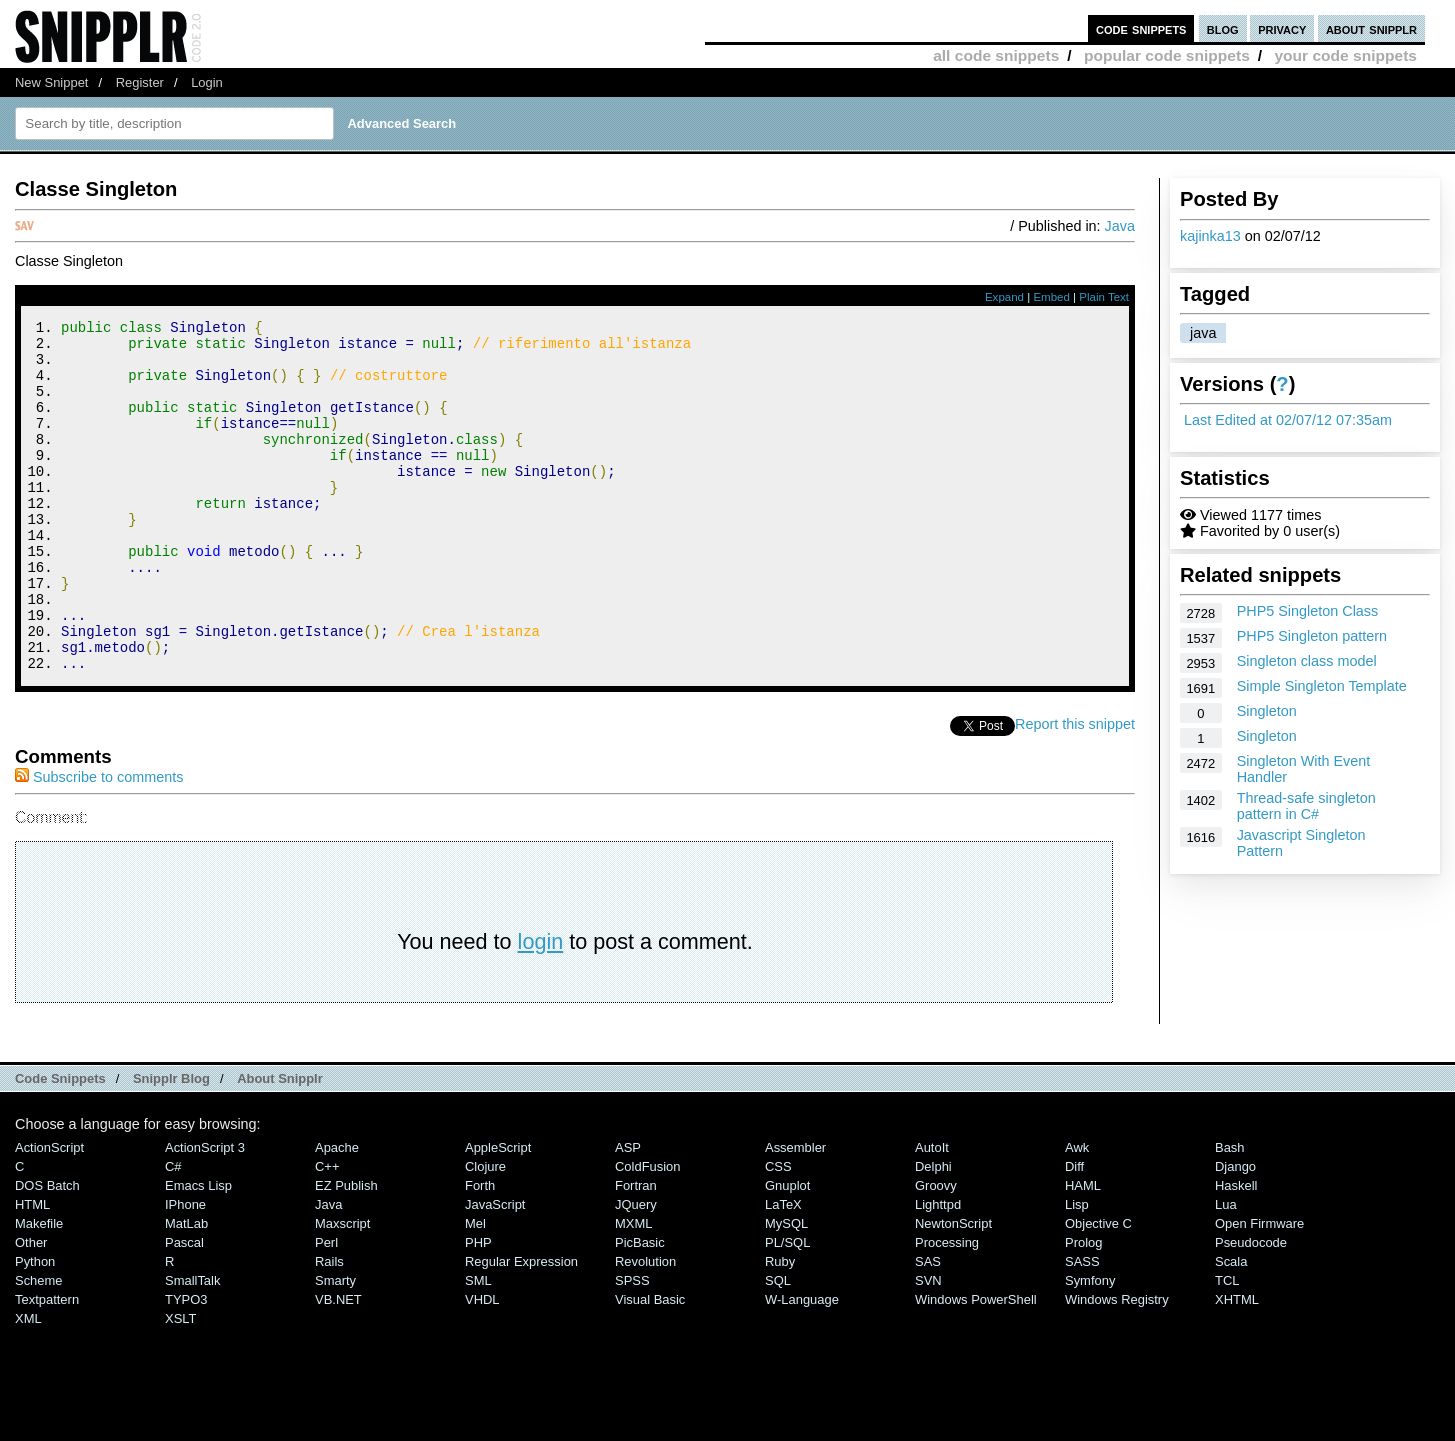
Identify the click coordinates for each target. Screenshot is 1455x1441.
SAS (928, 1327)
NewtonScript (953, 1289)
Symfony (1090, 1346)
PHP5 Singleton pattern (1312, 636)
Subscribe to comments (99, 843)
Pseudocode (1251, 1308)
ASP (628, 1213)
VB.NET (338, 1365)
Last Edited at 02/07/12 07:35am (1288, 420)
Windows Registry (1117, 1365)
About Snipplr (280, 1144)
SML (478, 1346)
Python (35, 1327)
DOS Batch (47, 1251)
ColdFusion (648, 1232)
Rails (329, 1327)
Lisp (1077, 1270)
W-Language (802, 1365)
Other (31, 1308)
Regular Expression (521, 1327)
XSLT (180, 1384)
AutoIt (932, 1213)
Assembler (795, 1213)
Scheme (39, 1346)
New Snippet (51, 82)
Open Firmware (1259, 1289)
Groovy (936, 1251)
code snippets (1141, 28)
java (1203, 333)
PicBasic (640, 1308)
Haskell (1236, 1251)
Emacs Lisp (198, 1251)
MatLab (186, 1289)
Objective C (1098, 1289)
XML (28, 1384)
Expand (1004, 297)
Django (1235, 1232)
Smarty (335, 1346)
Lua (1226, 1270)
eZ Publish (346, 1251)
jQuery (636, 1270)
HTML (32, 1270)
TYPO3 (186, 1365)
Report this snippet (1075, 790)
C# (173, 1232)
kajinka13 (1210, 236)
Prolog (1083, 1308)
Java (1120, 226)
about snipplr (1371, 28)
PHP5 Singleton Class (1308, 611)
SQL (778, 1346)
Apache (337, 1213)
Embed (1051, 297)
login (541, 1007)
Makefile (39, 1289)
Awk (1077, 1213)
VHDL (482, 1365)
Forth (480, 1251)
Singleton (1267, 711)
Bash (1230, 1213)
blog (1223, 28)
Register (140, 82)
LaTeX (783, 1270)
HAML (1083, 1251)
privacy (1282, 28)
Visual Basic (650, 1365)
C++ (327, 1232)
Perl (326, 1308)
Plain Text (1104, 297)
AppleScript (498, 1213)
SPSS (632, 1346)
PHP (478, 1308)
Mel (475, 1289)
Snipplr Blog (171, 1144)
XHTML (1237, 1365)
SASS (1082, 1327)
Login (207, 82)
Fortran (636, 1251)
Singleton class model (1307, 661)
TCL (1227, 1346)
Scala (1231, 1327)
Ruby (780, 1327)
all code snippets (996, 55)
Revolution (645, 1327)
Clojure (485, 1232)
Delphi (933, 1232)
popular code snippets (1167, 55)
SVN (928, 1346)
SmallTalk (192, 1346)
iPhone (185, 1270)
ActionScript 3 (205, 1213)
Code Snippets (60, 1144)
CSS (778, 1232)
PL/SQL (787, 1308)
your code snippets (1345, 55)
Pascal (184, 1308)
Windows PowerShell (976, 1365)
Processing (947, 1308)
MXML (633, 1289)
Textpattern (47, 1365)
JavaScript (495, 1270)
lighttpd (938, 1270)
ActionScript (49, 1213)
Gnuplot (787, 1251)
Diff (1074, 1232)
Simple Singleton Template (1322, 686)
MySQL (786, 1289)
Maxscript (342, 1289)
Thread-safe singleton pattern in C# (1306, 806)
